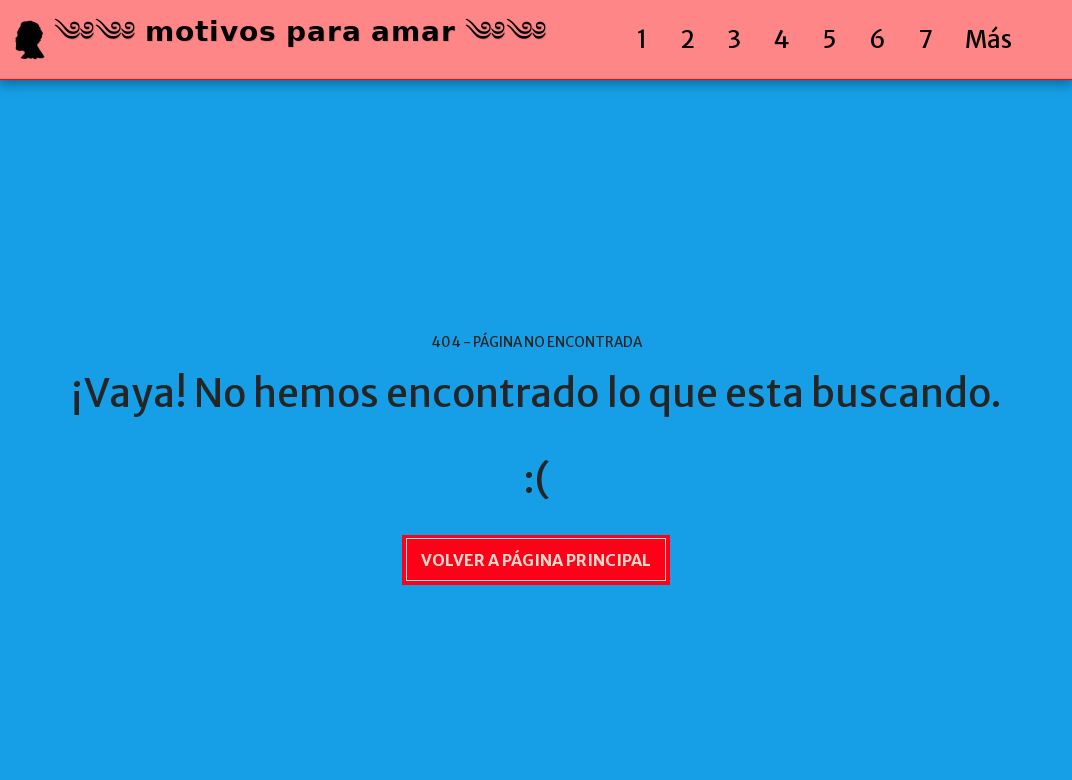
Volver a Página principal (536, 560)
